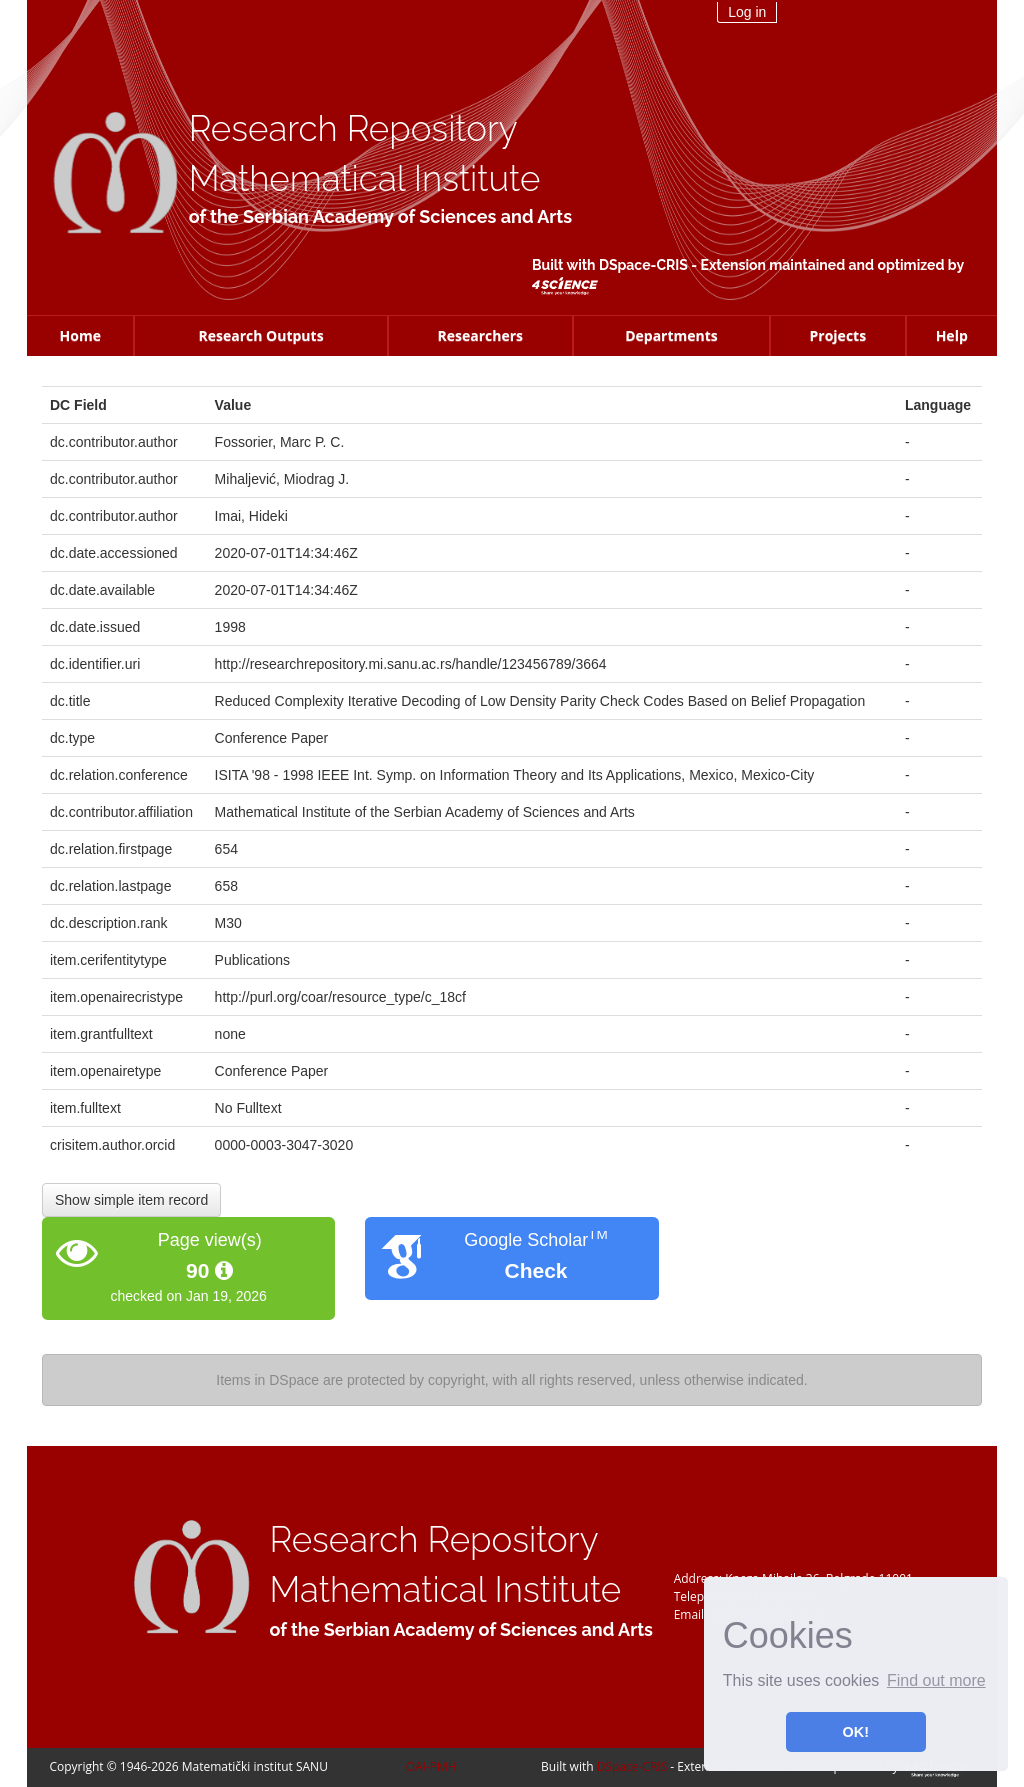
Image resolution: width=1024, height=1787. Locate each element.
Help (952, 335)
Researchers (480, 335)
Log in (747, 12)
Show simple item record (131, 1200)
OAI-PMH (431, 1766)
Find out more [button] (936, 1680)
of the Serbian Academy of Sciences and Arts (380, 216)
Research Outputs (260, 335)
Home (80, 335)
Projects (838, 335)
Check (535, 1270)
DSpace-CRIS (643, 265)
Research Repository (353, 128)
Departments (671, 335)
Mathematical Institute (365, 178)
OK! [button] (856, 1732)
